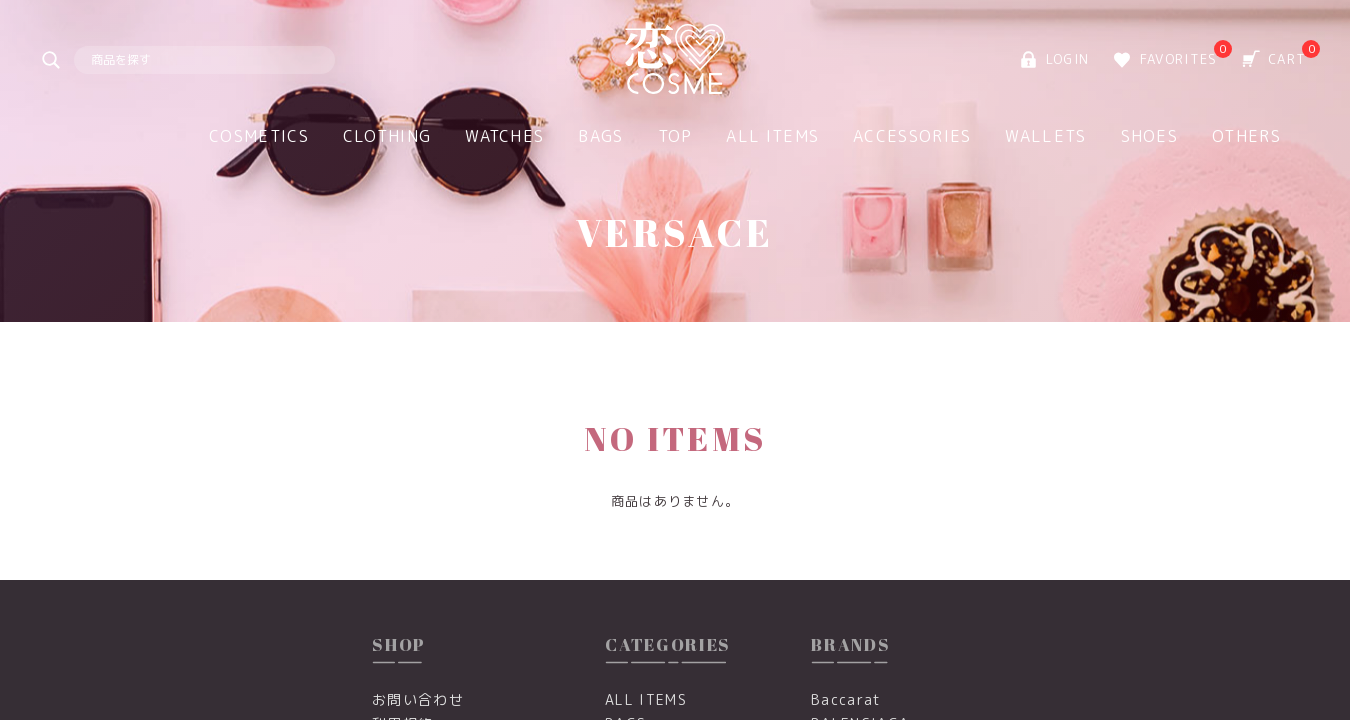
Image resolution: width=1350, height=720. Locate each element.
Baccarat (846, 699)
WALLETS (1045, 136)
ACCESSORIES (912, 136)
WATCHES (504, 136)
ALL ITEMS (772, 136)
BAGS (600, 136)
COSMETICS (259, 136)
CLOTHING (387, 136)
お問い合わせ (418, 699)
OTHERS (1246, 136)
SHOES (1150, 136)
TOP (675, 136)
